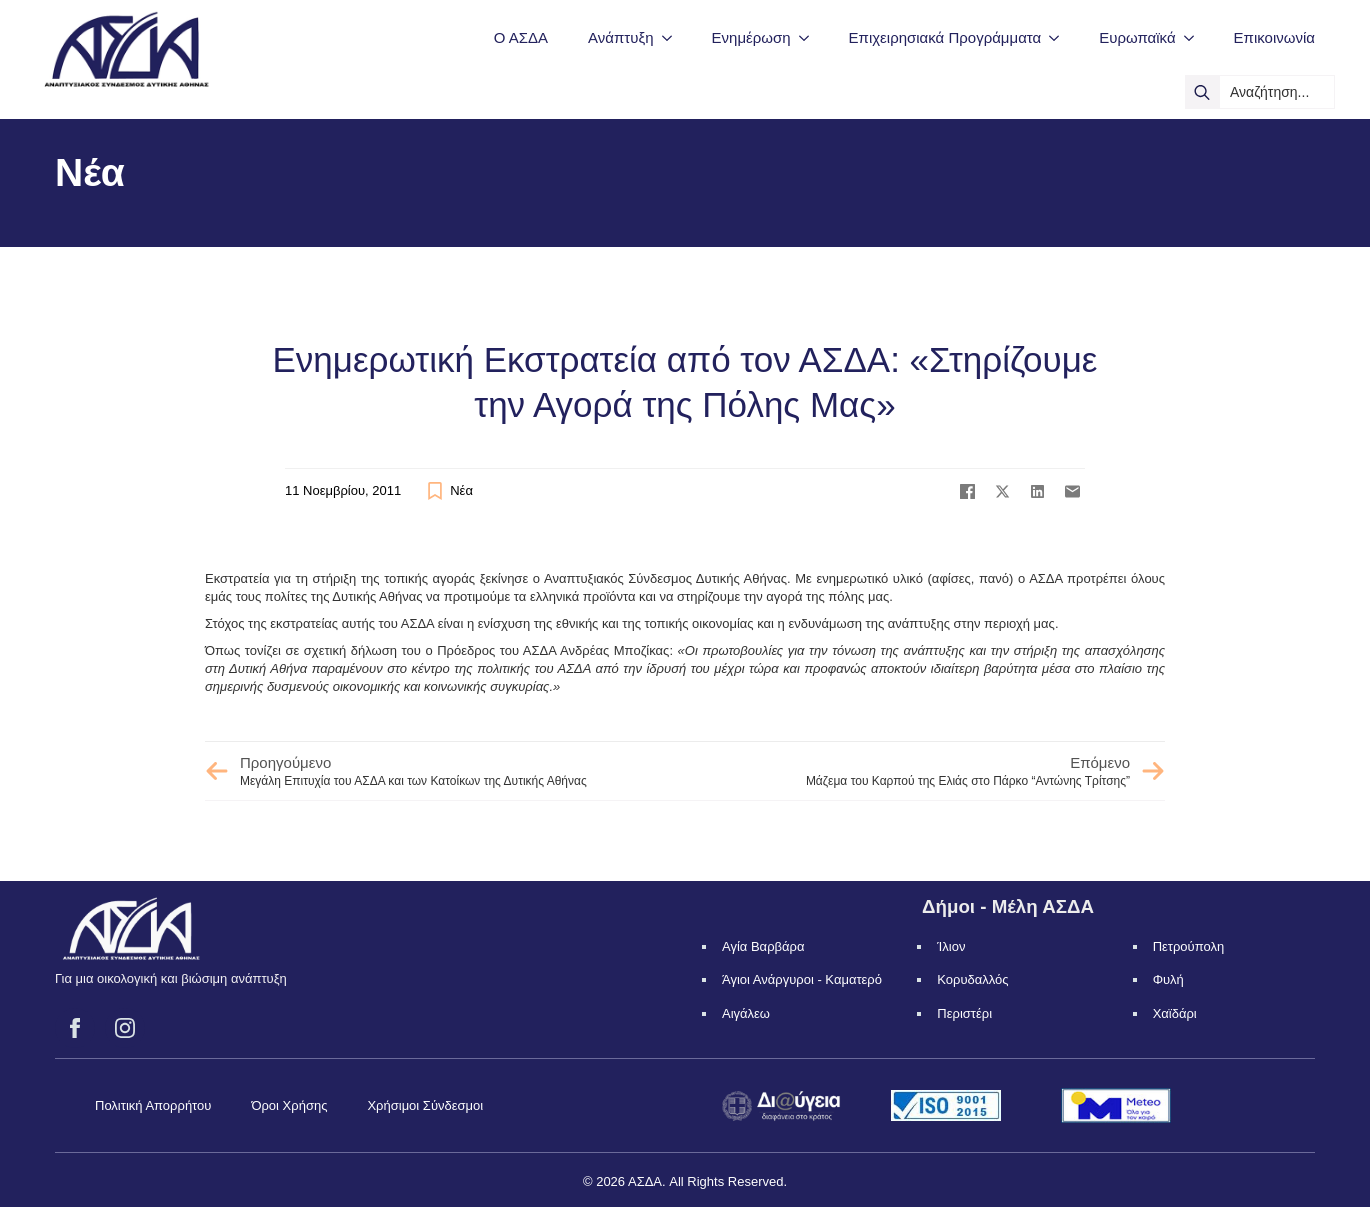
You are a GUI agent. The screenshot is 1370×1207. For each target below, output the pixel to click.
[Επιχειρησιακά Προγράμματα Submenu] (1060, 37)
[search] (1202, 92)
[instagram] (125, 1028)
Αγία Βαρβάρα (763, 946)
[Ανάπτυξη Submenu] (673, 37)
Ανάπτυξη (620, 37)
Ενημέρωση (751, 37)
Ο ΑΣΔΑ (521, 37)
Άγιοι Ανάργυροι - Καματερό (802, 979)
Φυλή (1168, 979)
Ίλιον (951, 946)
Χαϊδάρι (1175, 1013)
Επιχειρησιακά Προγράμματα (945, 37)
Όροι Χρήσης (289, 1105)
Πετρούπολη (1189, 946)
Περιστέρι (964, 1013)
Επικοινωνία (1274, 37)
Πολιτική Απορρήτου (153, 1105)
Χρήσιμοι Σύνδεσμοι (425, 1105)
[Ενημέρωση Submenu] (810, 37)
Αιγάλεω (746, 1013)
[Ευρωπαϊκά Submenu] (1195, 37)
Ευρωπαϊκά (1137, 37)
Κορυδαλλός (972, 979)
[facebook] (75, 1028)
